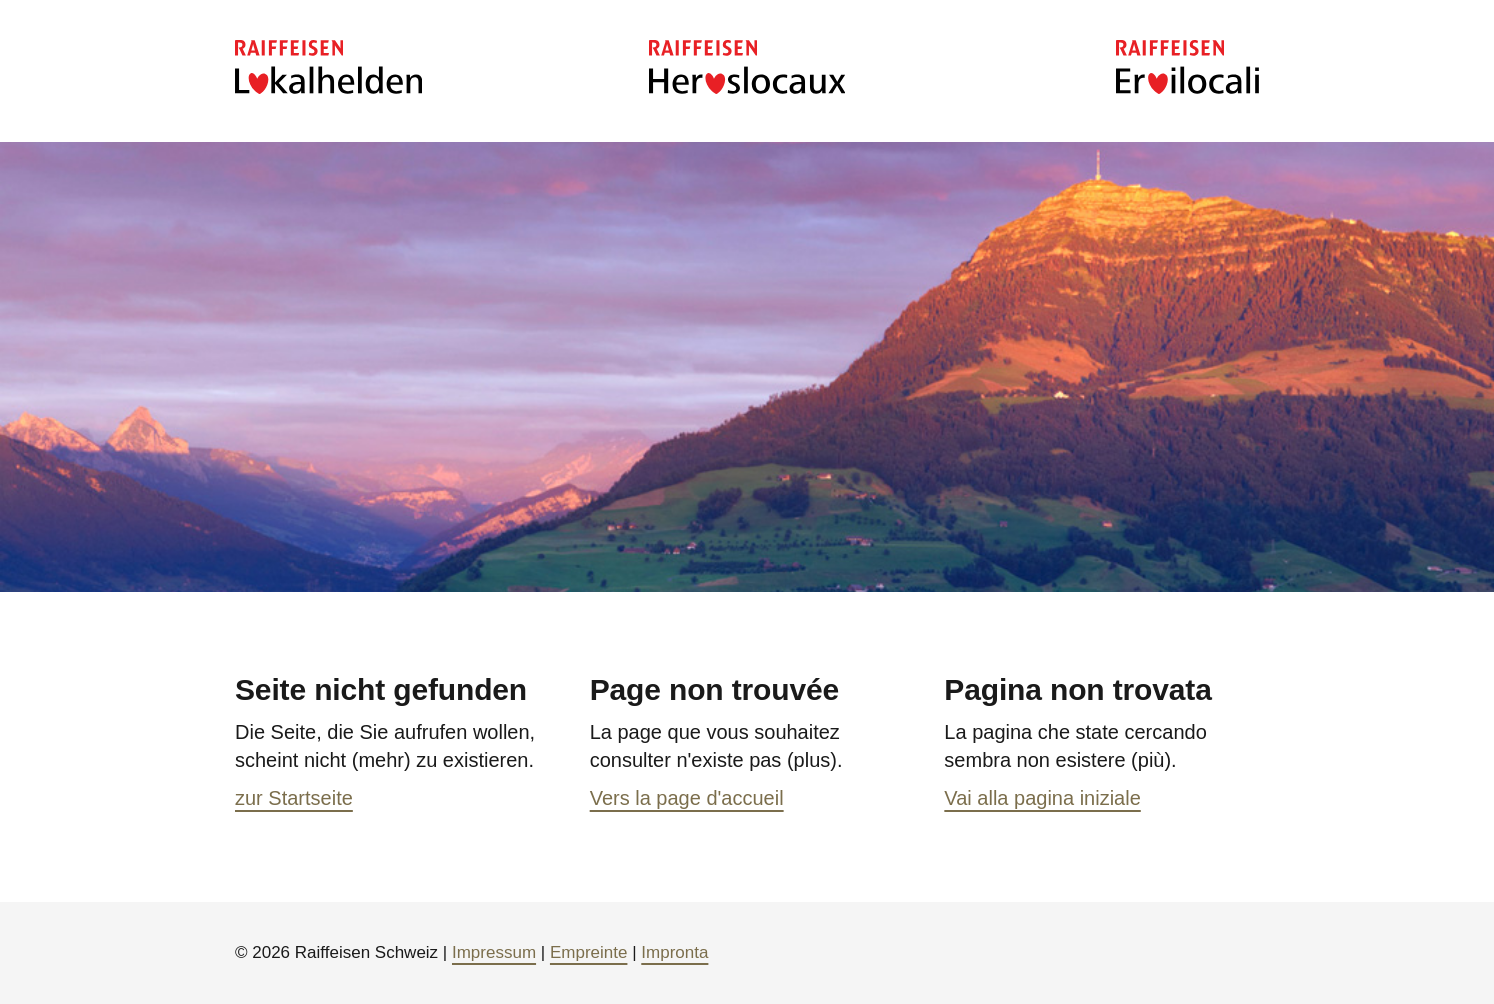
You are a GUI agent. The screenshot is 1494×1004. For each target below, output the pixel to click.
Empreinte (588, 952)
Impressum (494, 952)
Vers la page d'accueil (687, 798)
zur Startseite (294, 798)
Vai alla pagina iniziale (1042, 798)
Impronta (674, 952)
